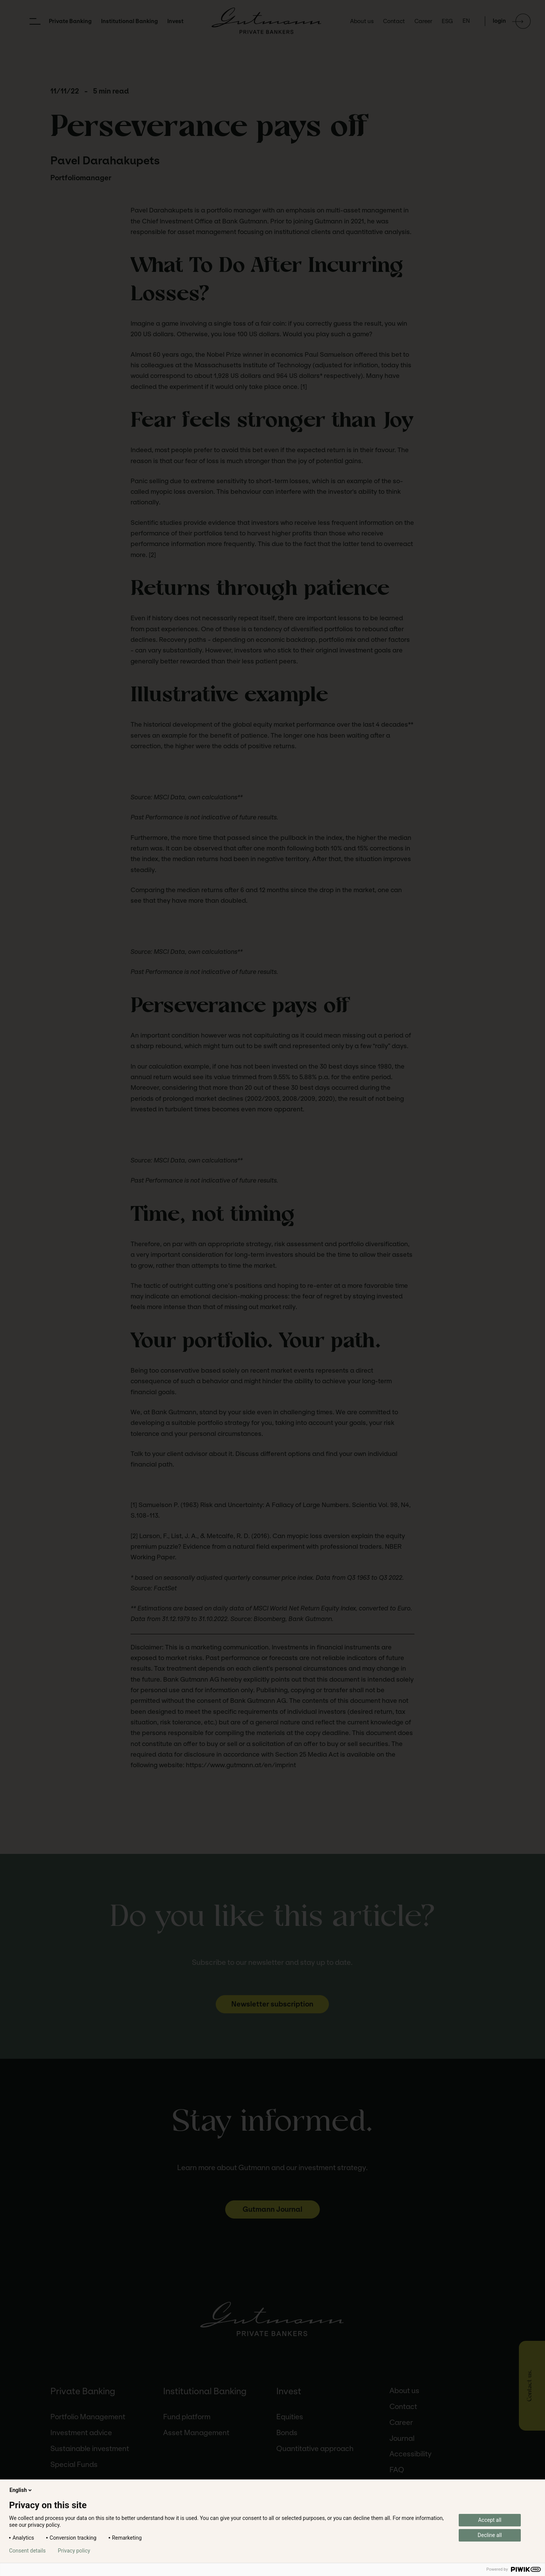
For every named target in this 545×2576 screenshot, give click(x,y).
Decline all (490, 2535)
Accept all (489, 2520)
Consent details (27, 2551)
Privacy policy (74, 2551)
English (21, 2490)
